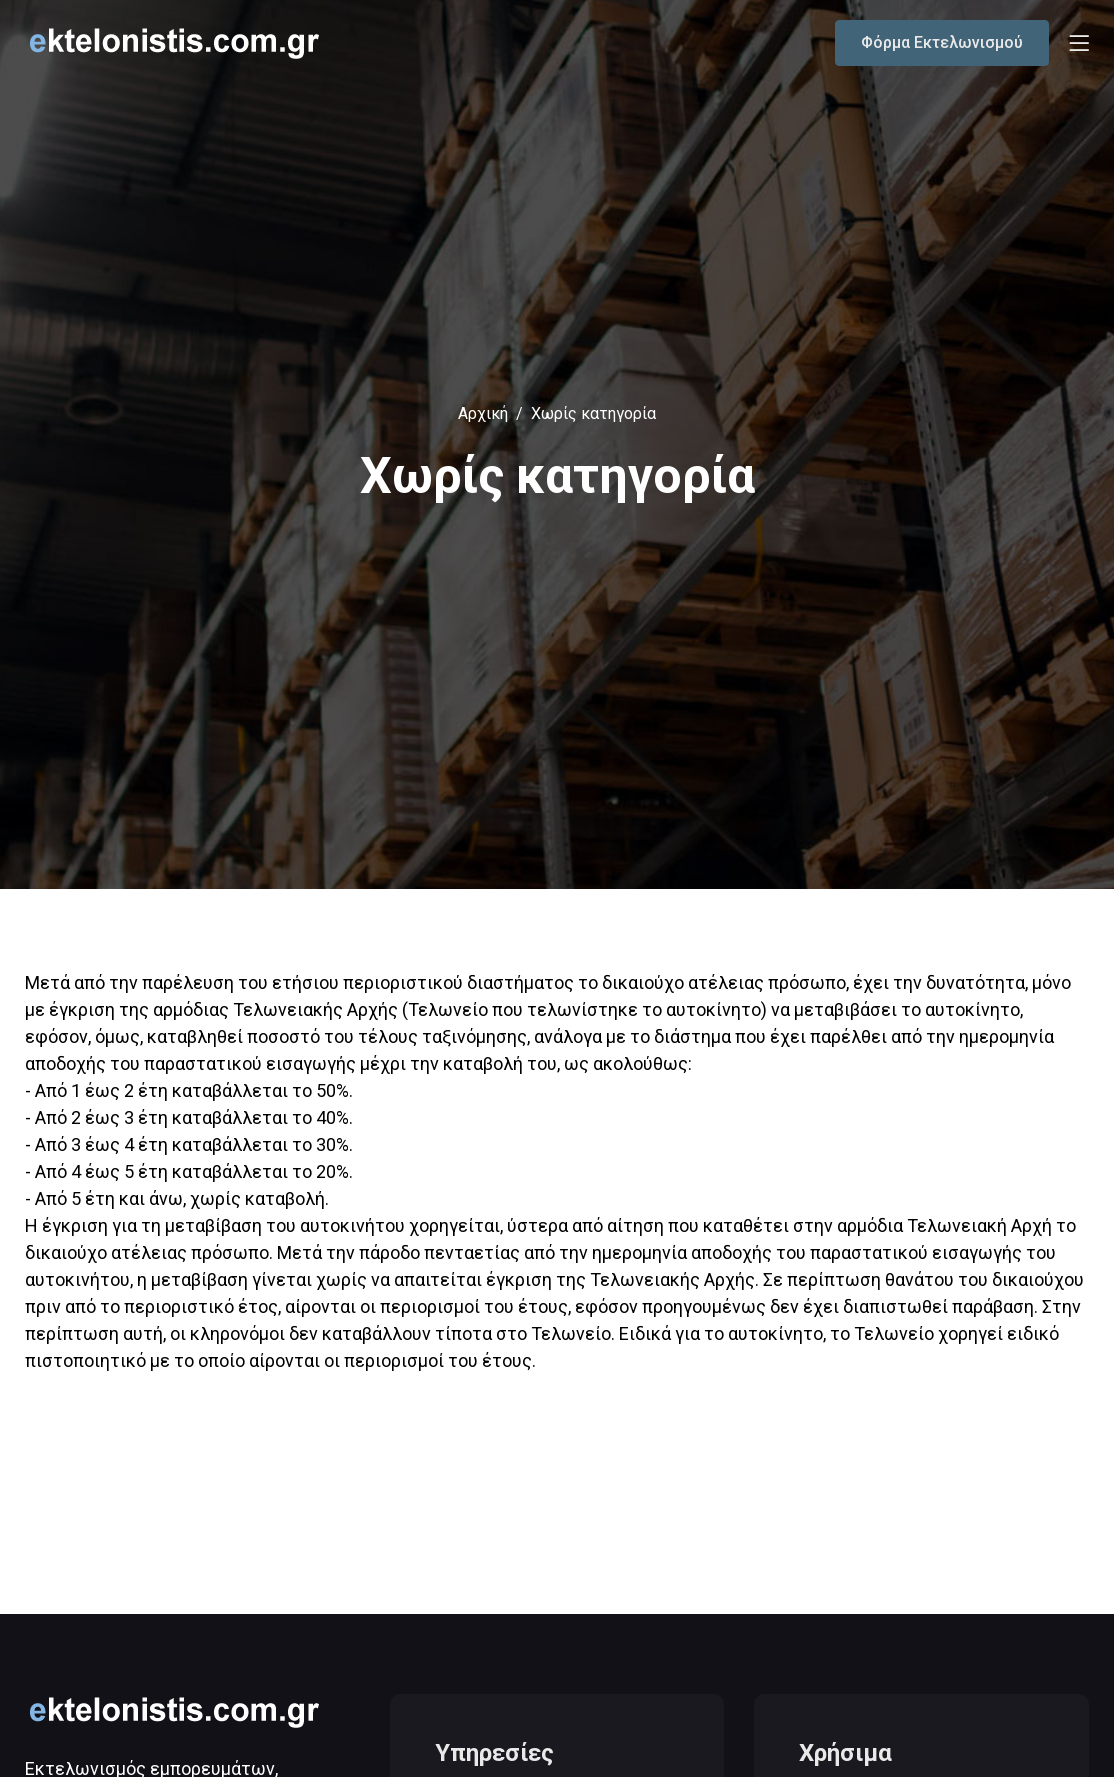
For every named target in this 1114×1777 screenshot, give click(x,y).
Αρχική (483, 413)
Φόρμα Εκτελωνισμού (942, 42)
